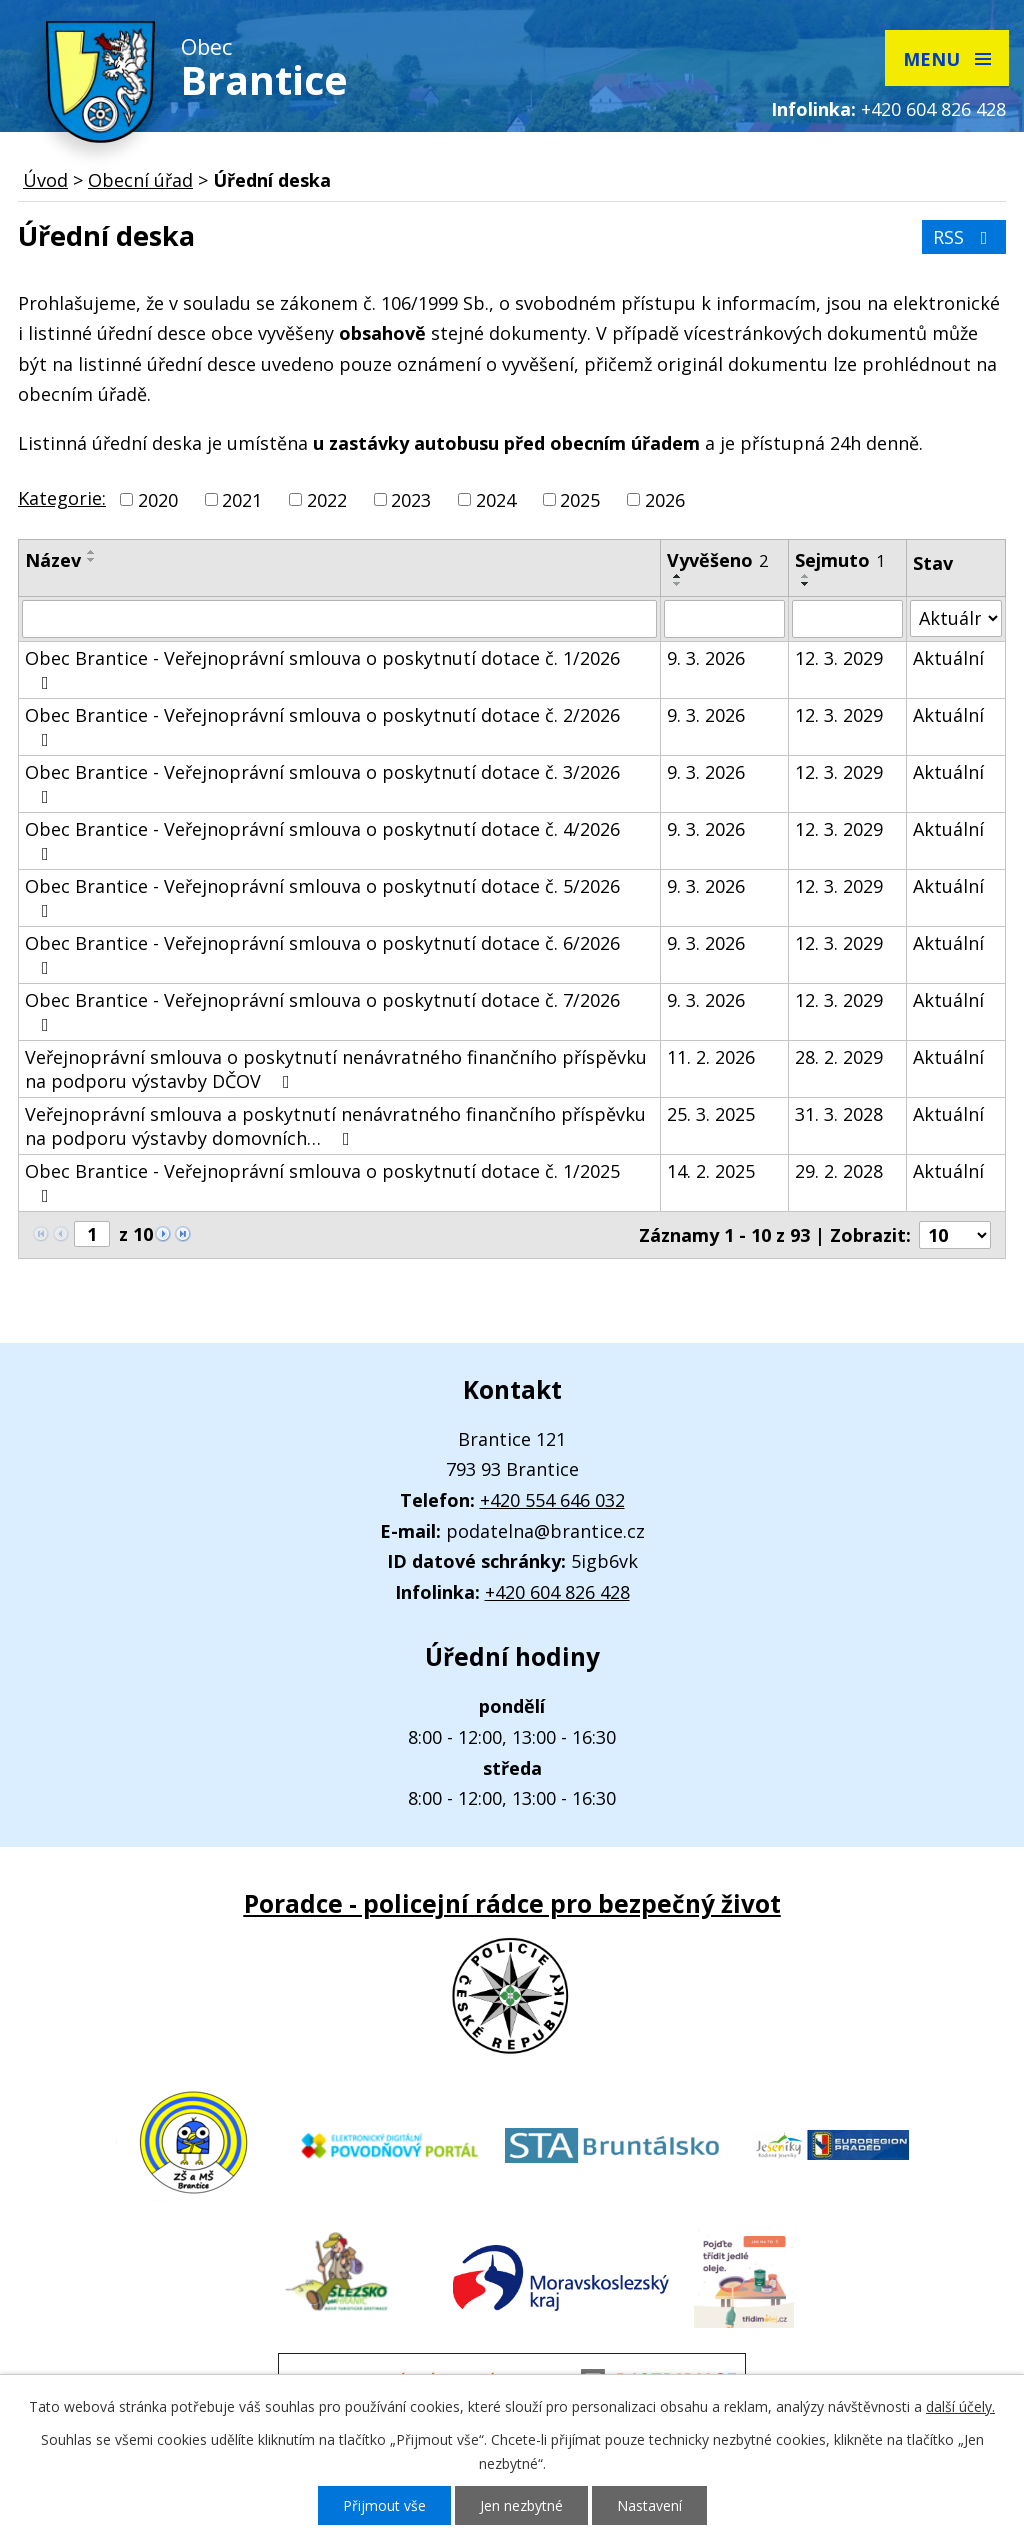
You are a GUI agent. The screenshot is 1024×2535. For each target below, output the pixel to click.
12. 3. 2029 (839, 658)
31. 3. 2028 (839, 1114)
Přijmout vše (384, 2505)
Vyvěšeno (717, 560)
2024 (496, 500)
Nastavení (649, 2505)
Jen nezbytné (521, 2505)
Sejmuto (840, 560)
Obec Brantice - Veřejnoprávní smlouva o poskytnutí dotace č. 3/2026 (322, 783)
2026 (665, 500)
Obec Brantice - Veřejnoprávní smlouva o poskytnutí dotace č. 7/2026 (322, 1011)
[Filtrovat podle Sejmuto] (847, 619)
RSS (964, 237)
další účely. (960, 2406)
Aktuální (948, 658)
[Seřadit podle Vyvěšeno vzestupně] (678, 576)
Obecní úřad (140, 180)
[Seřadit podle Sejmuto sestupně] (806, 584)
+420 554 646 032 (552, 1500)
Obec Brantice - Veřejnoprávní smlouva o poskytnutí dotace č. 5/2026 (322, 897)
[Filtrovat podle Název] (339, 619)
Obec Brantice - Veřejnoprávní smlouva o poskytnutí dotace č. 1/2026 (322, 669)
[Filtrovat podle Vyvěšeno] (725, 619)
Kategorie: (62, 498)
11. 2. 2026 (711, 1057)
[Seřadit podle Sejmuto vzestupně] (806, 576)
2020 (158, 500)
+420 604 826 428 (933, 109)
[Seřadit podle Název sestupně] (92, 560)
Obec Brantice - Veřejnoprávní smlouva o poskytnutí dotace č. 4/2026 (322, 840)
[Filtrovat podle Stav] (956, 618)
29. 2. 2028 (839, 1171)
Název (53, 560)
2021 (242, 500)
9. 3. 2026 (706, 658)
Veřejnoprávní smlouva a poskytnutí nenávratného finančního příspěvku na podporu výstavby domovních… (335, 1126)
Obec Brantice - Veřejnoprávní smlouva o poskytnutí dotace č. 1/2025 (322, 1182)
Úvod (45, 180)
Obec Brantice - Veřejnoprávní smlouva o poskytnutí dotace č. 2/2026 (322, 726)
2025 (580, 500)
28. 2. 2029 (839, 1057)
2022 (327, 500)
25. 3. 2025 (711, 1114)
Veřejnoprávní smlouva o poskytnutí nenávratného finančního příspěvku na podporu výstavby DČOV (336, 1069)
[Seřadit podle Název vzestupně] (92, 552)
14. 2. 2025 (711, 1171)
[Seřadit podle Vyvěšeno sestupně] (678, 584)
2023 (411, 500)
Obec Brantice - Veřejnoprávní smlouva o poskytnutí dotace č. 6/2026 (322, 954)
